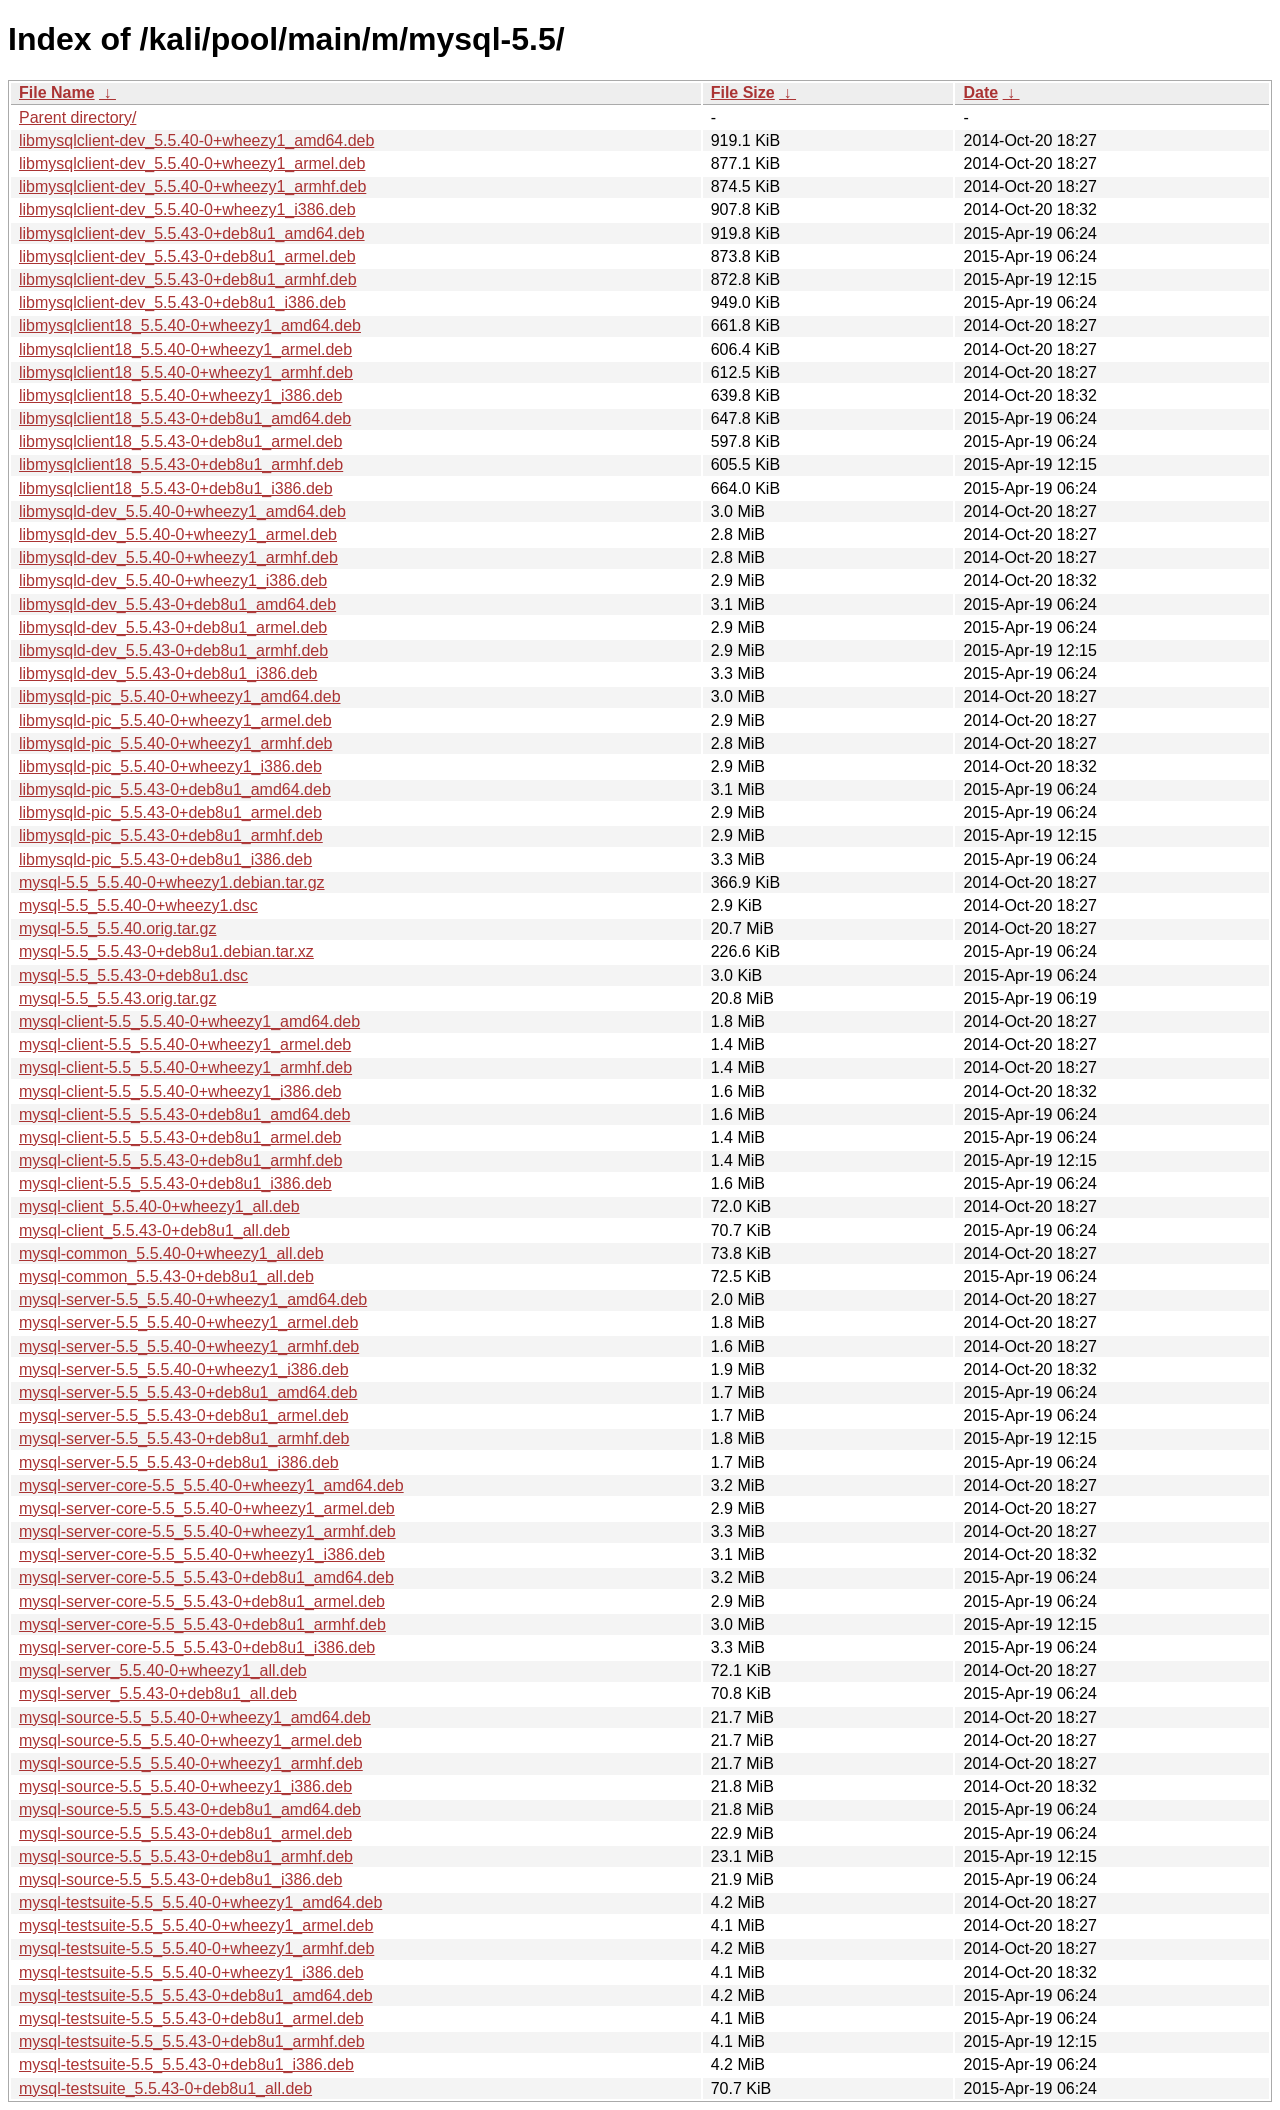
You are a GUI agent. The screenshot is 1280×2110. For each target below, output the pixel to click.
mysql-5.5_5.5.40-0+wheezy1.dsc (138, 905)
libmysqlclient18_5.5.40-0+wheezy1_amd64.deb (190, 325)
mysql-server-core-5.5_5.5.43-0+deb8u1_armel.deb (202, 1601)
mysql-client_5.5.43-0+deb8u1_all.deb (154, 1230)
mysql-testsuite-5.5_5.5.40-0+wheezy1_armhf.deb (196, 1948)
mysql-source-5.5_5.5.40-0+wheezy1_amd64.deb (195, 1717)
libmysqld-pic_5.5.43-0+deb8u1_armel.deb (170, 812)
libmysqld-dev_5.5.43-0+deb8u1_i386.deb (168, 673)
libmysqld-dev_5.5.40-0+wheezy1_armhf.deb (178, 557)
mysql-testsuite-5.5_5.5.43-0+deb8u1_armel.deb (191, 2018)
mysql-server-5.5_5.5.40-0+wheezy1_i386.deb (184, 1369)
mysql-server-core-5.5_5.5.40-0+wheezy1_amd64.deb (211, 1485)
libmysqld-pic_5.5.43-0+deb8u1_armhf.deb (171, 835)
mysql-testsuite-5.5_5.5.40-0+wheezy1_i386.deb (191, 1972)
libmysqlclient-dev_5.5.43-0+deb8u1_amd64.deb (192, 233)
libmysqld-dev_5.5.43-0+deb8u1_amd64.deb (177, 604)
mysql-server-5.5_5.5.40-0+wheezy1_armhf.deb (189, 1346)
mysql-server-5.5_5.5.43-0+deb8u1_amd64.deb (188, 1392)
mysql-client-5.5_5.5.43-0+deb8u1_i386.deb (175, 1183)
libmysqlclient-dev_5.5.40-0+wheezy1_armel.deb (192, 163)
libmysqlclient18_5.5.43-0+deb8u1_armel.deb (180, 441)
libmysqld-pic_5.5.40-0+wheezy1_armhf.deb (176, 743)
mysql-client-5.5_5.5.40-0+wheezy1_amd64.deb (189, 1021)
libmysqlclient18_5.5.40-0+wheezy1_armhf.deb (186, 372)
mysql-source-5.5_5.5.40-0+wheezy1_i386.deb (185, 1786)
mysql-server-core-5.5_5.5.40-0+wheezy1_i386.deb (202, 1554)
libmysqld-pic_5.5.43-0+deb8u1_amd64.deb (175, 789)
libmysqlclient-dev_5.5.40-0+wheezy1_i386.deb (187, 209)
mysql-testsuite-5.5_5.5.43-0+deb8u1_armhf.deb (192, 2041)
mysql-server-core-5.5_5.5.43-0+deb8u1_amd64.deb (206, 1577)
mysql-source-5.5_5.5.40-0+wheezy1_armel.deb (190, 1740)
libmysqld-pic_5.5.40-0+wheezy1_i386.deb (170, 766)
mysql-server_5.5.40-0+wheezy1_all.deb (163, 1670)
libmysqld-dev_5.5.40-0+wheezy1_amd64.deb (182, 511)
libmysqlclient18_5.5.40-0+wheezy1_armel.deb (185, 349)
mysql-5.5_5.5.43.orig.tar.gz (117, 998)
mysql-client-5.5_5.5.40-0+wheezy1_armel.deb (185, 1044)
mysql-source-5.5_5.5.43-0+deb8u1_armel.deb (185, 1833)
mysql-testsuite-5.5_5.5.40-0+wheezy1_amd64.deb (200, 1902)
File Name (57, 92)
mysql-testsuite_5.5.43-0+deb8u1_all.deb (165, 2088)
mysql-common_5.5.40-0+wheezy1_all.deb (171, 1253)
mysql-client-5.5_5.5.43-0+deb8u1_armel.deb (180, 1137)
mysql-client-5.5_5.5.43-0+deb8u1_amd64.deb (184, 1114)
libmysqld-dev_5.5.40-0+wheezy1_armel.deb (178, 534)
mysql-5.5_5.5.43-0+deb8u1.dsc (133, 975)
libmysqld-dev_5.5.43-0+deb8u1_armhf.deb (173, 650)
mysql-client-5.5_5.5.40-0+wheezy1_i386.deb (180, 1091)
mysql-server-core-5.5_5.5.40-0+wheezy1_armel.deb (207, 1508)
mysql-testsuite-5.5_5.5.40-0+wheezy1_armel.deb (196, 1925)
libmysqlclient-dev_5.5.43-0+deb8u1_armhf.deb (188, 279)
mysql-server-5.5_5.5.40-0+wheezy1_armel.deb (188, 1322)
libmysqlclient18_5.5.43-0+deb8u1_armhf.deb (181, 464)
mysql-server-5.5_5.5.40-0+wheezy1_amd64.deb (193, 1299)
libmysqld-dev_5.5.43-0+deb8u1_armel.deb (173, 627)
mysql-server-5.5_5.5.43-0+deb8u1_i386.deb (179, 1462)
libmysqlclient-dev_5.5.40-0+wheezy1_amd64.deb (196, 140)
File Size (743, 92)
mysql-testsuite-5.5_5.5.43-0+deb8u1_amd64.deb (196, 1995)
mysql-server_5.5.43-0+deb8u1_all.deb (158, 1693)
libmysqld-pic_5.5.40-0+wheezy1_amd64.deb (180, 696)
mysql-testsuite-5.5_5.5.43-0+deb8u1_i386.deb (186, 2064)
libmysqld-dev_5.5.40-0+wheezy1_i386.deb (173, 580)
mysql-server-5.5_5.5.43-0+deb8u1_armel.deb (184, 1415)
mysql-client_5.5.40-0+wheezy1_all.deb (159, 1206)
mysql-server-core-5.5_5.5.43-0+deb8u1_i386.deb (197, 1647)
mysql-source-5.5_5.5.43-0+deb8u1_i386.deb (180, 1879)
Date (980, 92)
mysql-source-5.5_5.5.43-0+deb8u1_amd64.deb (190, 1809)
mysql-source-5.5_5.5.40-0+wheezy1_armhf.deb (191, 1763)
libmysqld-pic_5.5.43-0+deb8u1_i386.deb (165, 859)
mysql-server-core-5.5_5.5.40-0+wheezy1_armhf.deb (207, 1531)
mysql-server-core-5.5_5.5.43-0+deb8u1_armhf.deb (202, 1624)
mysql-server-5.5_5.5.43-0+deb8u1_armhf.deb (184, 1438)
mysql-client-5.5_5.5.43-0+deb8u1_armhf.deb (180, 1160)
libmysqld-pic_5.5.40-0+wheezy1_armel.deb (175, 720)
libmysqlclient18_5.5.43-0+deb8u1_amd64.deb (185, 418)
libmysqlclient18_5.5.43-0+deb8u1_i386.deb (176, 488)
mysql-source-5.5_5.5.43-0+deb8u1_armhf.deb (186, 1856)
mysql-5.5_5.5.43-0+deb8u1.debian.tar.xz (166, 951)
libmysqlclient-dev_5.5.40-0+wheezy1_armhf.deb (192, 186)
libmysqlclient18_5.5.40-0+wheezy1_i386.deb (180, 395)
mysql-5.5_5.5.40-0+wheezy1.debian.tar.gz (172, 882)
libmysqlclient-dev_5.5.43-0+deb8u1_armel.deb (187, 256)
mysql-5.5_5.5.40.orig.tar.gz (117, 928)
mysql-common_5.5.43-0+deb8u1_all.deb (166, 1276)
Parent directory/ (77, 117)
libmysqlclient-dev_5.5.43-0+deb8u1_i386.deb (182, 302)
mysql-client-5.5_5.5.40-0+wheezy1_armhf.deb (185, 1067)
